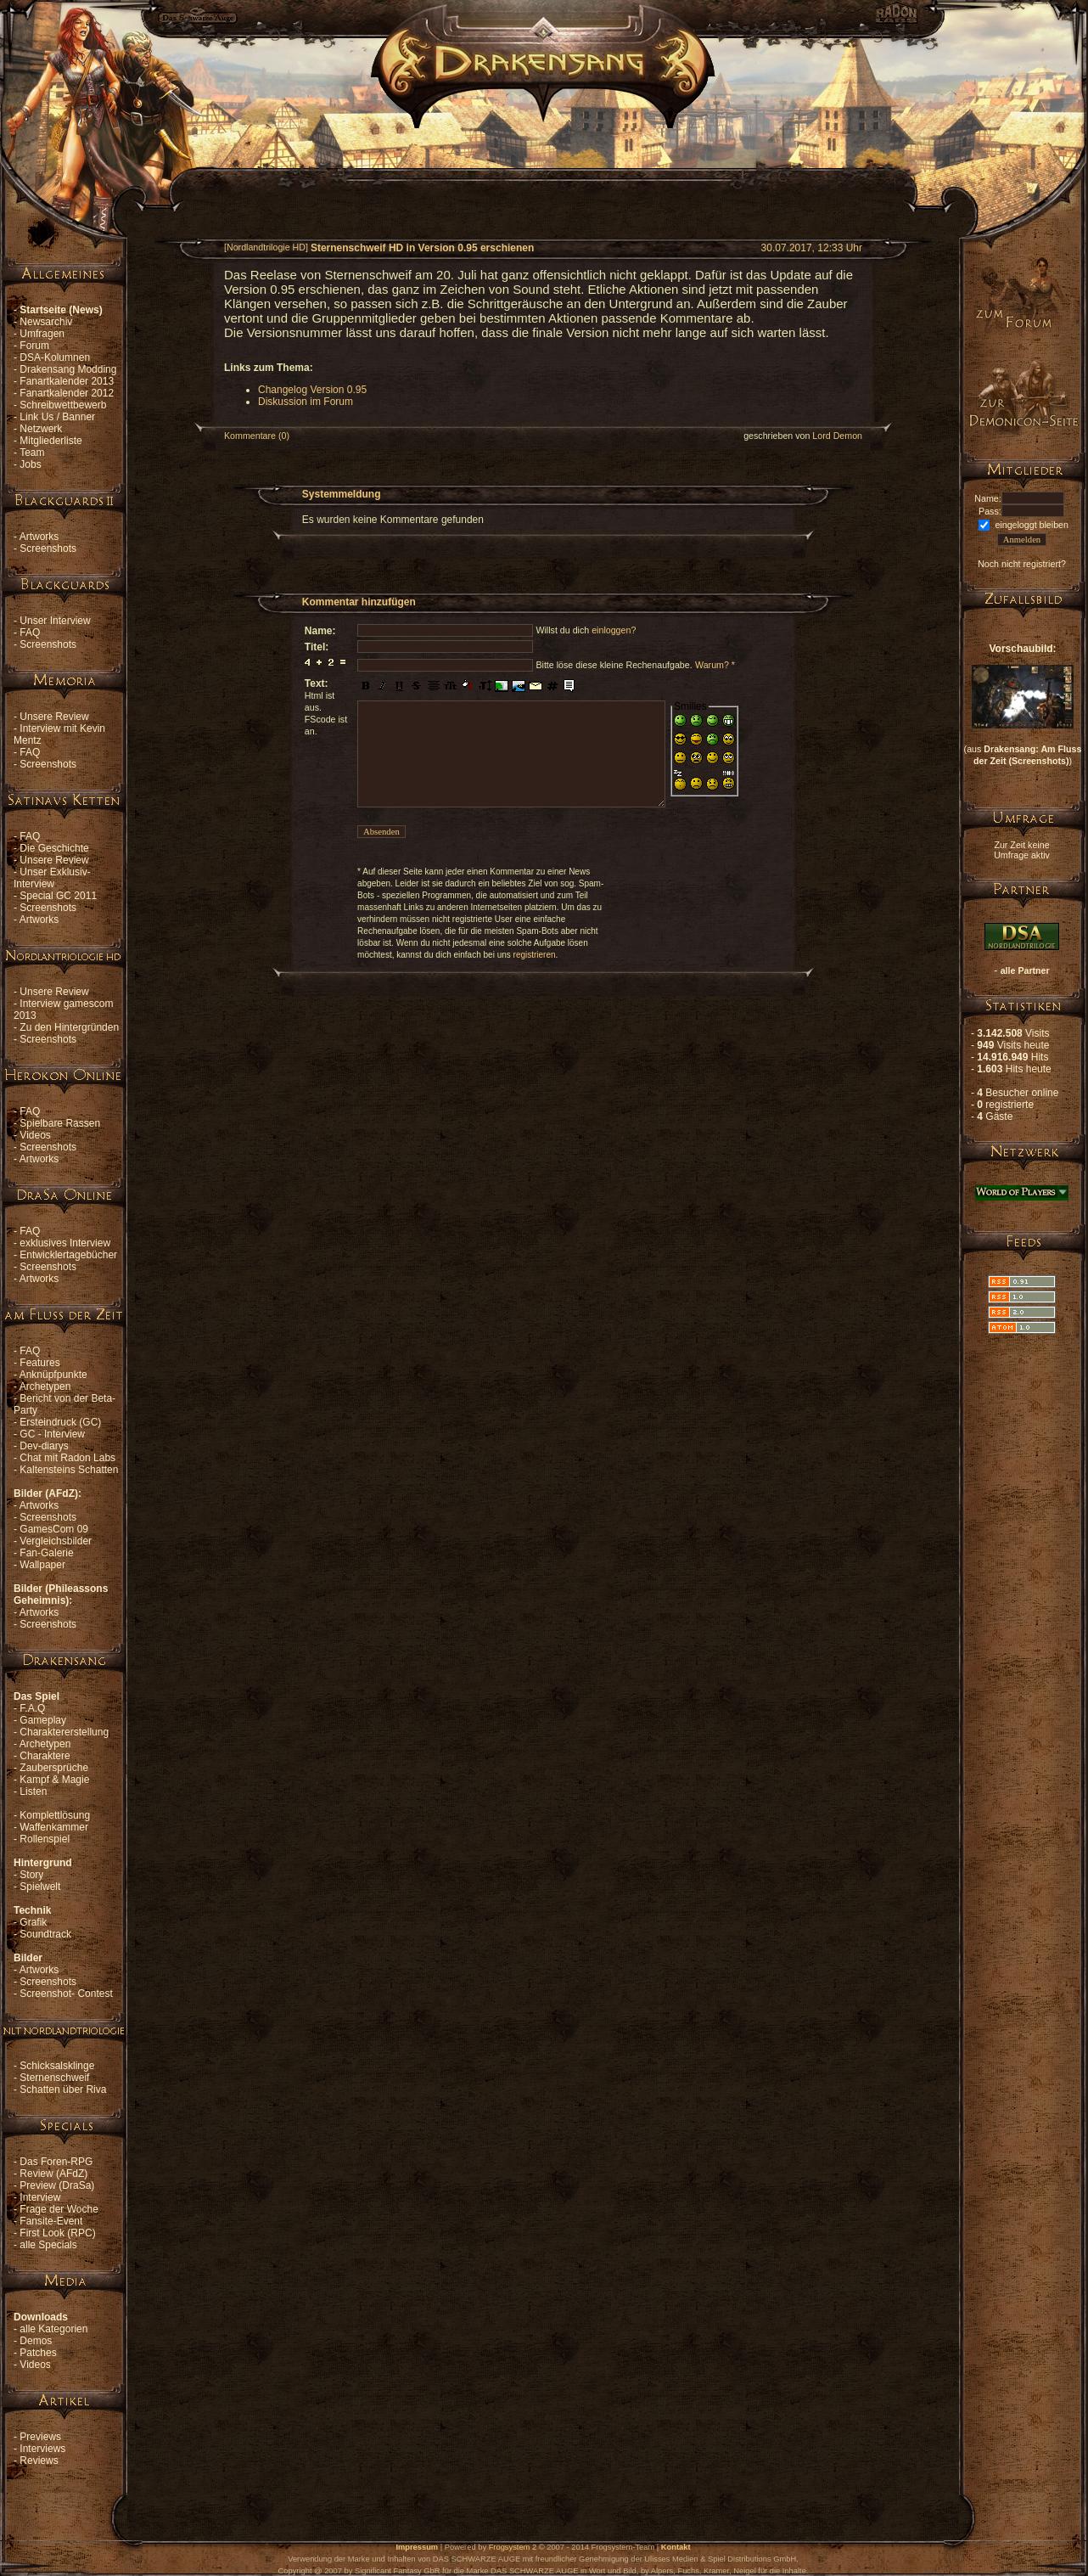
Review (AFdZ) (53, 2173)
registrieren (534, 954)
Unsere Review (54, 717)
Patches (38, 2353)
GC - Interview (52, 1434)
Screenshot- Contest (66, 1993)
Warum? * (715, 665)
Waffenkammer (54, 1827)
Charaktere (45, 1756)
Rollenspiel (45, 1839)
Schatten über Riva (63, 2089)
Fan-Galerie (46, 1553)
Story (31, 1875)
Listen (33, 1791)
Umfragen (42, 334)
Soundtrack (45, 1934)
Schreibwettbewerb (63, 405)
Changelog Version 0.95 (312, 390)
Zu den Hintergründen (69, 1027)
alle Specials (48, 2245)
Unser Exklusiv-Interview (52, 878)
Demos (36, 2341)
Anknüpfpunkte (53, 1375)
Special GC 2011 (58, 896)
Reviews (39, 2460)
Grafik (33, 1922)
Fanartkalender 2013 (67, 381)
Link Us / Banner (57, 417)
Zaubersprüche (54, 1768)
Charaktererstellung (64, 1732)
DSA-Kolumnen (55, 357)
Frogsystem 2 (513, 2547)
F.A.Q (32, 1708)
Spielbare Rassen (60, 1123)
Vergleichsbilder (56, 1541)
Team (32, 452)
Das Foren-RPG (56, 2162)
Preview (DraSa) (57, 2185)
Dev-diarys (44, 1446)
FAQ (30, 632)
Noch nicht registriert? (1022, 564)
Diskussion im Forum (305, 402)
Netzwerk (41, 429)
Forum (34, 346)
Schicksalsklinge (57, 2066)
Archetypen (45, 1386)
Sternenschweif (54, 2078)
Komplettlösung (55, 1815)
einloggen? (614, 630)
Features (39, 1363)
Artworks (39, 537)
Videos (35, 1135)
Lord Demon (837, 435)
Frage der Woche (59, 2209)
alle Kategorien (53, 2329)
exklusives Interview (65, 1243)
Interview (40, 2197)
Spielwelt (40, 1887)
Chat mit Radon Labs (67, 1458)
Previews (40, 2437)
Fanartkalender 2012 (67, 393)
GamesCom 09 (54, 1529)
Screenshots (48, 548)
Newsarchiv (46, 322)
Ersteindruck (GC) (60, 1422)
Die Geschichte (54, 848)
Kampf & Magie (54, 1780)
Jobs (30, 464)
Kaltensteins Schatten (69, 1470)
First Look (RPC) (57, 2233)
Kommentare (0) (256, 435)
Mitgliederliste (50, 441)
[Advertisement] (543, 166)
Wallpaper (42, 1565)
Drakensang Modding (68, 369)
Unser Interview (55, 621)
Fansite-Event (51, 2221)
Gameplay (43, 1720)
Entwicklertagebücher (68, 1255)
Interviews (42, 2449)
